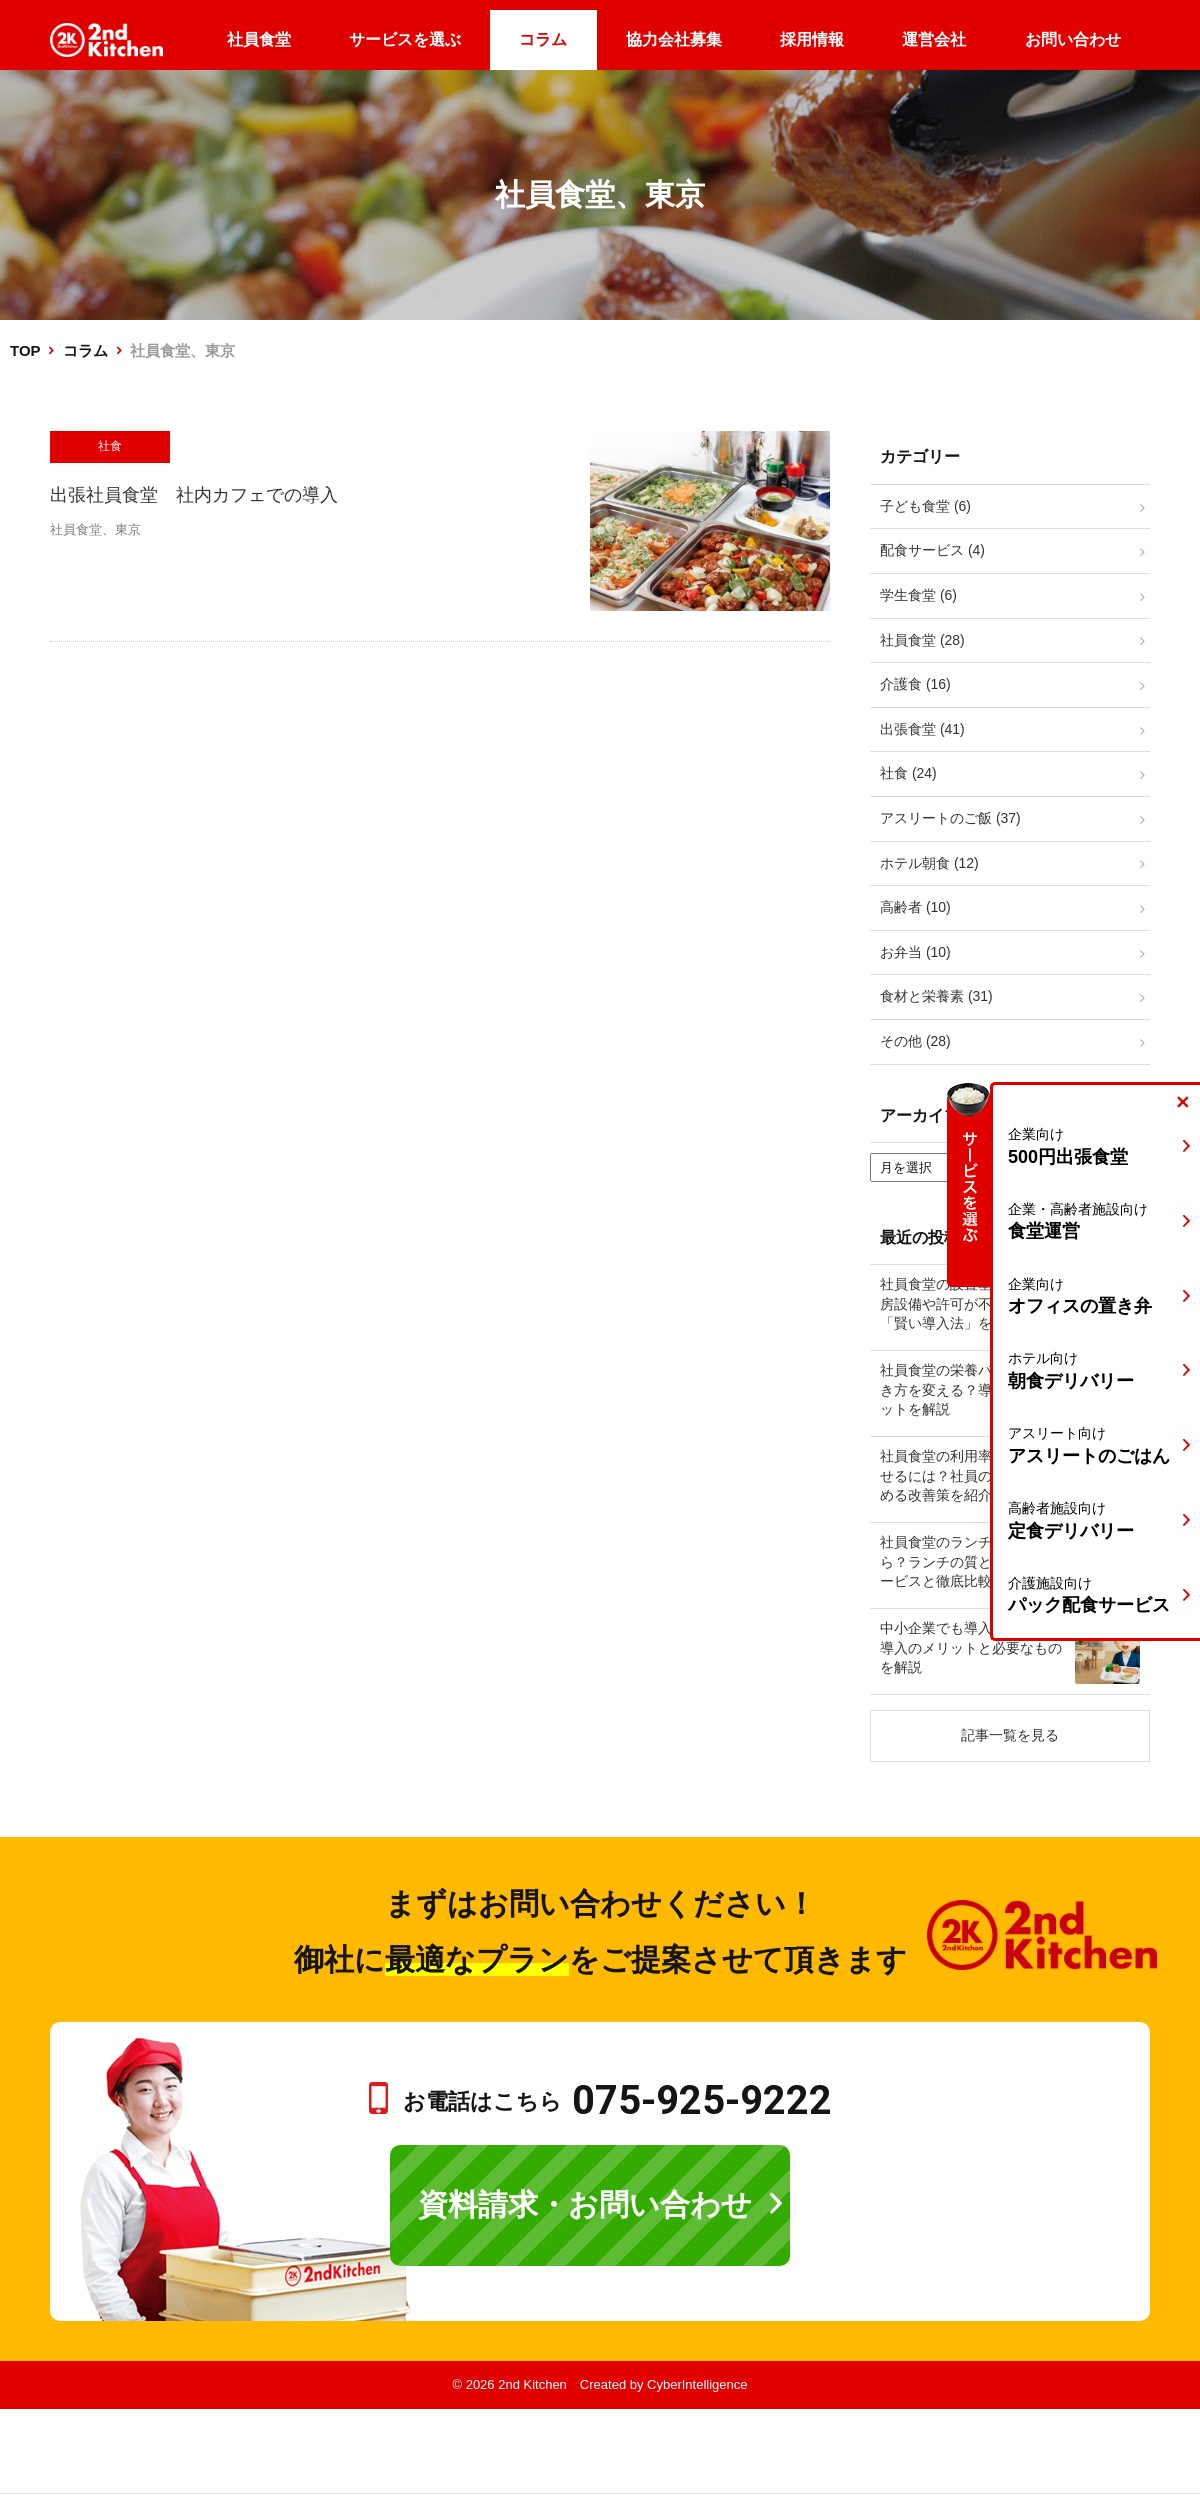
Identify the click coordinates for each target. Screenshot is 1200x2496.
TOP (25, 350)
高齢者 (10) (915, 907)
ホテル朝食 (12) (929, 863)
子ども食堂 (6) (925, 506)
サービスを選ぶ (405, 39)
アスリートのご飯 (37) (950, 818)
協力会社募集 (674, 39)
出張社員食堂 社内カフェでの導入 (194, 495)
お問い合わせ (1073, 39)
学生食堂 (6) (918, 595)
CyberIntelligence (697, 2384)
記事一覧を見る (1010, 1735)
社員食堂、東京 (95, 529)
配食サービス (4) (932, 550)
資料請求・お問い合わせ (585, 2204)
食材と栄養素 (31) (936, 996)
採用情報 (812, 39)
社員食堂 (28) (922, 640)
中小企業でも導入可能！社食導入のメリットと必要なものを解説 (971, 1647)
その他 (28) (915, 1041)
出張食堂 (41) (922, 729)
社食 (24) (908, 773)
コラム (543, 39)
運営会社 (934, 39)
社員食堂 (259, 39)
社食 (110, 446)
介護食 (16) (915, 684)
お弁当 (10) (915, 952)
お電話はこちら (617, 2101)
